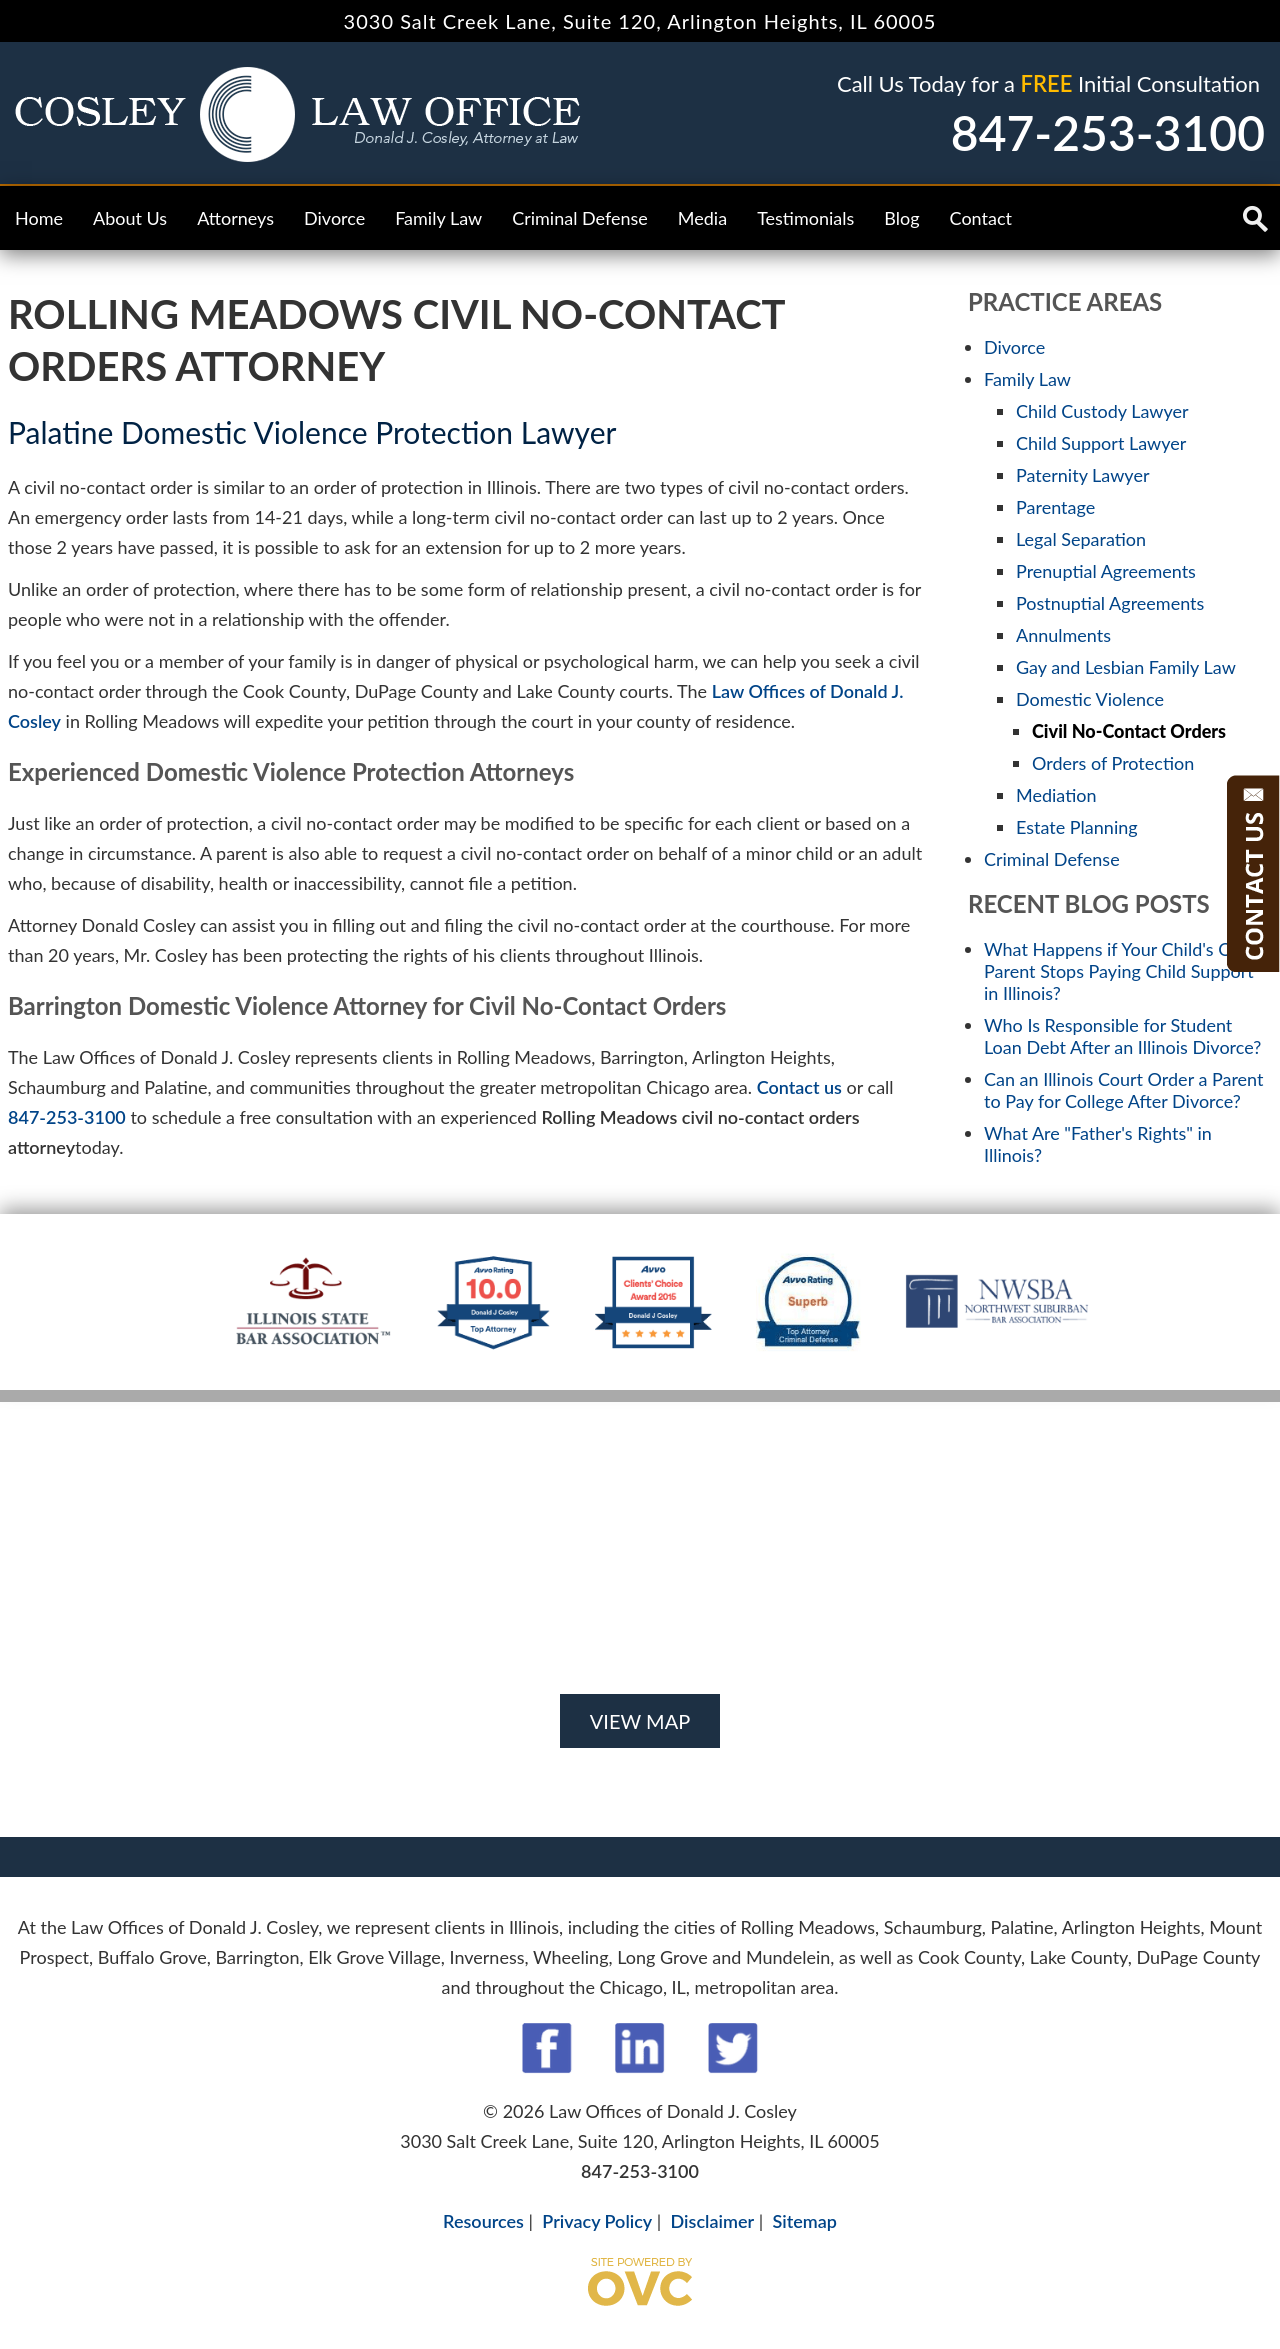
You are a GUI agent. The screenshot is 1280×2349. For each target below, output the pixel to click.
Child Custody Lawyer (1102, 411)
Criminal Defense (580, 218)
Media (702, 218)
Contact (981, 218)
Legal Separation (1081, 539)
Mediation (1056, 795)
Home (39, 218)
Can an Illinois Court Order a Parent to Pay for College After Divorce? (1124, 1090)
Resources (483, 2221)
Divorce (334, 218)
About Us (130, 218)
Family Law (438, 218)
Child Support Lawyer (1101, 443)
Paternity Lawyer (1082, 475)
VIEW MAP (640, 1721)
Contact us (799, 1087)
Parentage (1055, 507)
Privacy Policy (597, 2221)
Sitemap (804, 2221)
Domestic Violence (1090, 699)
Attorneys (235, 218)
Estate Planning (1077, 827)
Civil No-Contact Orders (1129, 731)
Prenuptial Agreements (1106, 571)
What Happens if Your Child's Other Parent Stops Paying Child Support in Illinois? (1124, 971)
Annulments (1063, 635)
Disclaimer (713, 2221)
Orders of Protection (1113, 763)
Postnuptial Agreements (1110, 603)
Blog (901, 218)
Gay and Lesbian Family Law (1126, 667)
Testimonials (805, 218)
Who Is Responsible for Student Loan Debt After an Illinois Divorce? (1122, 1036)
